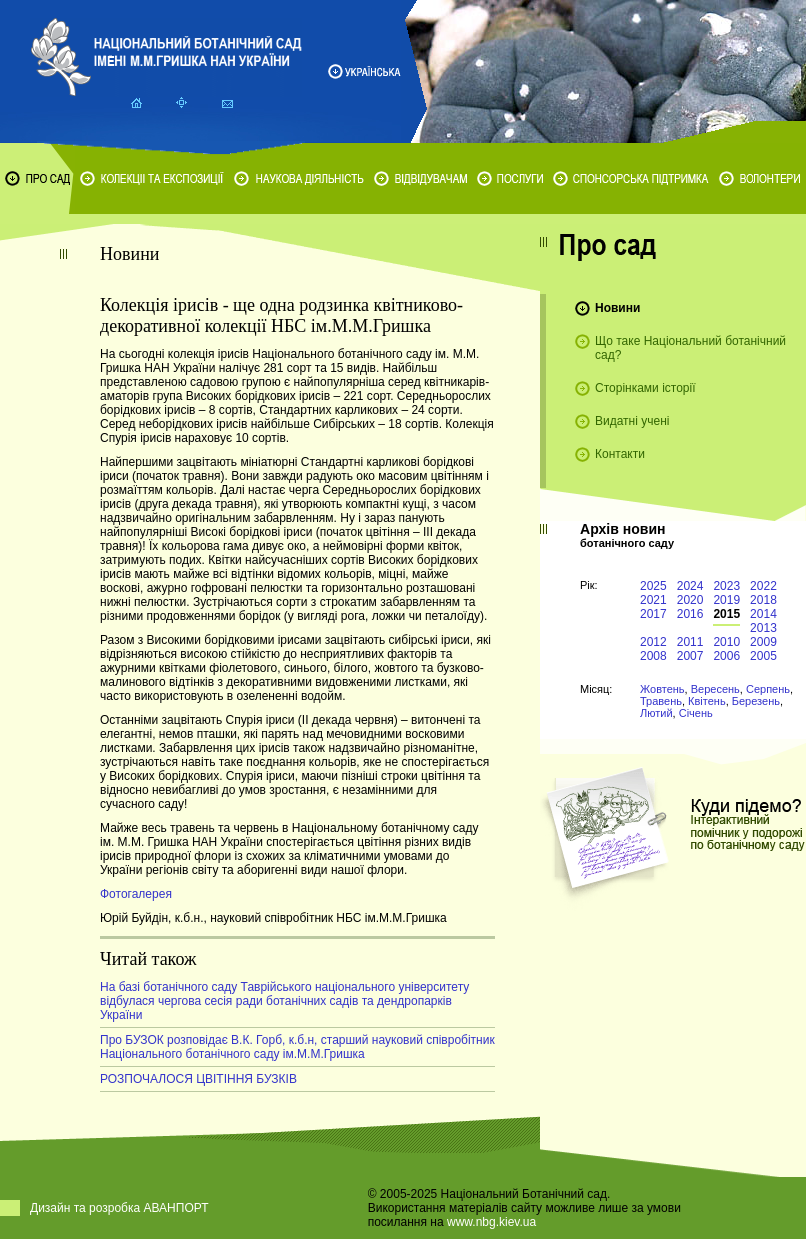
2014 (763, 614)
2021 (653, 600)
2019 (726, 600)
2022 (763, 586)
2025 (653, 586)
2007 (690, 656)
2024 (690, 586)
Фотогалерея (136, 894)
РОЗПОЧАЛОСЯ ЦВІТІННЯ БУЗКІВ (198, 1079)
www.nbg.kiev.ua (491, 1222)
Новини (617, 308)
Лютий (656, 713)
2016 (690, 614)
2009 (763, 642)
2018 (763, 600)
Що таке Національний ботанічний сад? (690, 348)
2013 (763, 628)
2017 (653, 614)
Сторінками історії (645, 388)
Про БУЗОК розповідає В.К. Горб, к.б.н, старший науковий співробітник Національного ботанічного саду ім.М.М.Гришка (297, 1047)
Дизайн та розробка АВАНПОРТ (119, 1208)
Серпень (768, 689)
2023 (726, 586)
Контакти (620, 454)
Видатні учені (632, 421)
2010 (726, 642)
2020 (690, 600)
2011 (690, 642)
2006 (726, 656)
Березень (756, 701)
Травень (661, 701)
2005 (763, 656)
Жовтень (662, 689)
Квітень (707, 701)
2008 (653, 656)
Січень (696, 713)
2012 (653, 642)
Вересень (715, 689)
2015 (726, 614)
